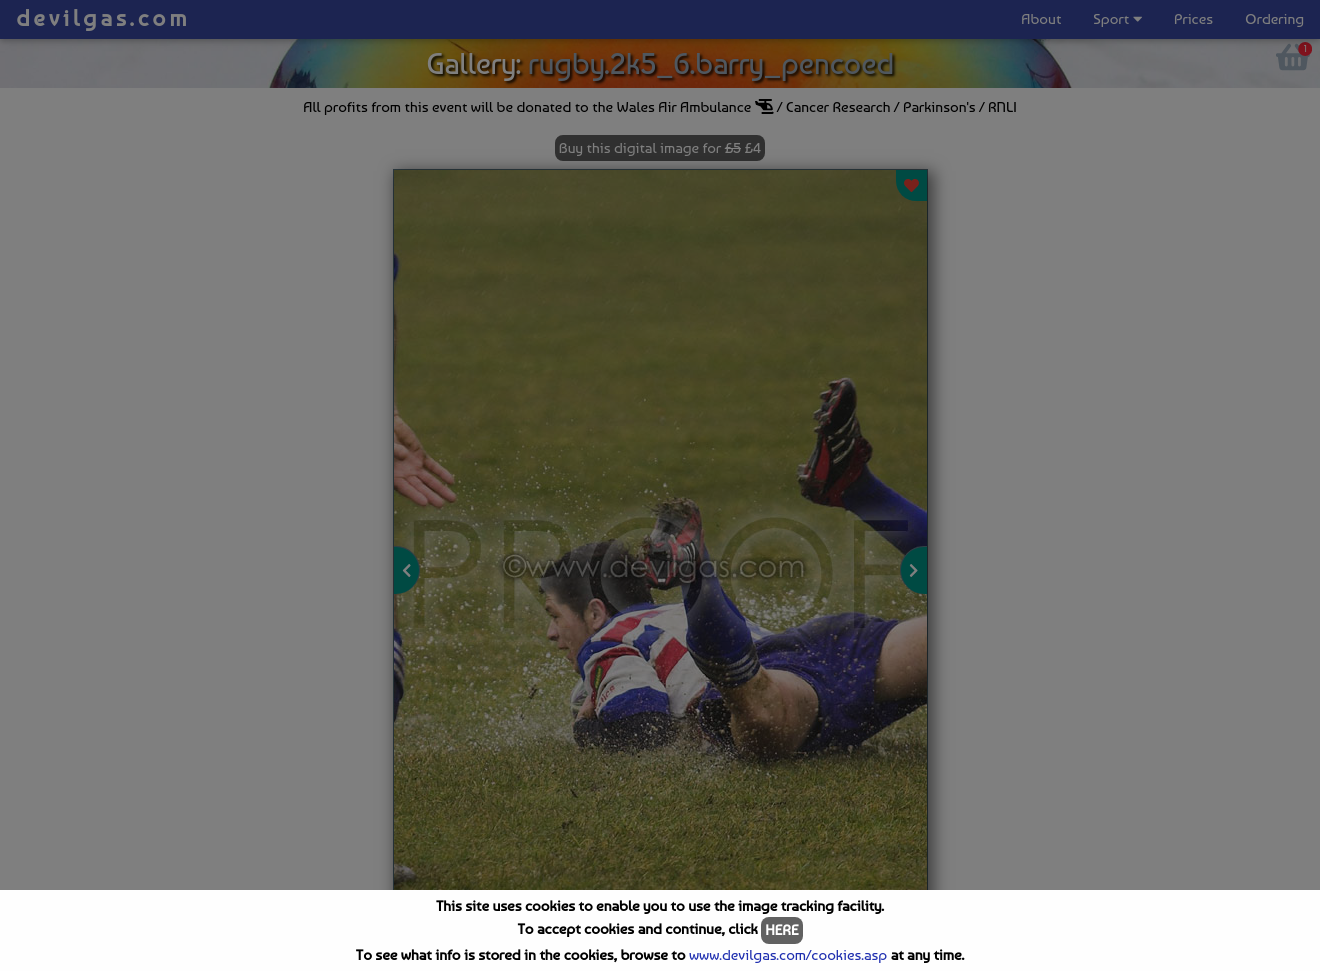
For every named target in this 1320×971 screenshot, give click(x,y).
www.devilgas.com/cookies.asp (788, 955)
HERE (781, 930)
